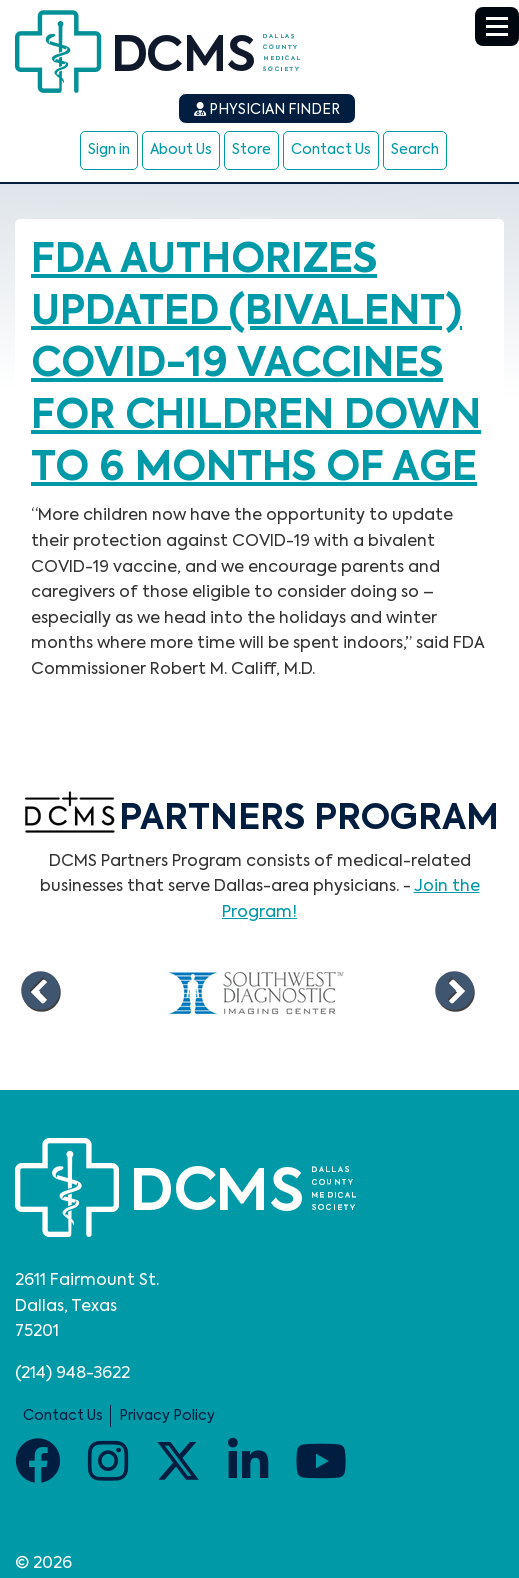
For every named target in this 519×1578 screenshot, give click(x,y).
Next (454, 992)
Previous (40, 992)
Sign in (109, 150)
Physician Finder (267, 109)
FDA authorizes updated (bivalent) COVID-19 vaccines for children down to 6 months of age (256, 365)
